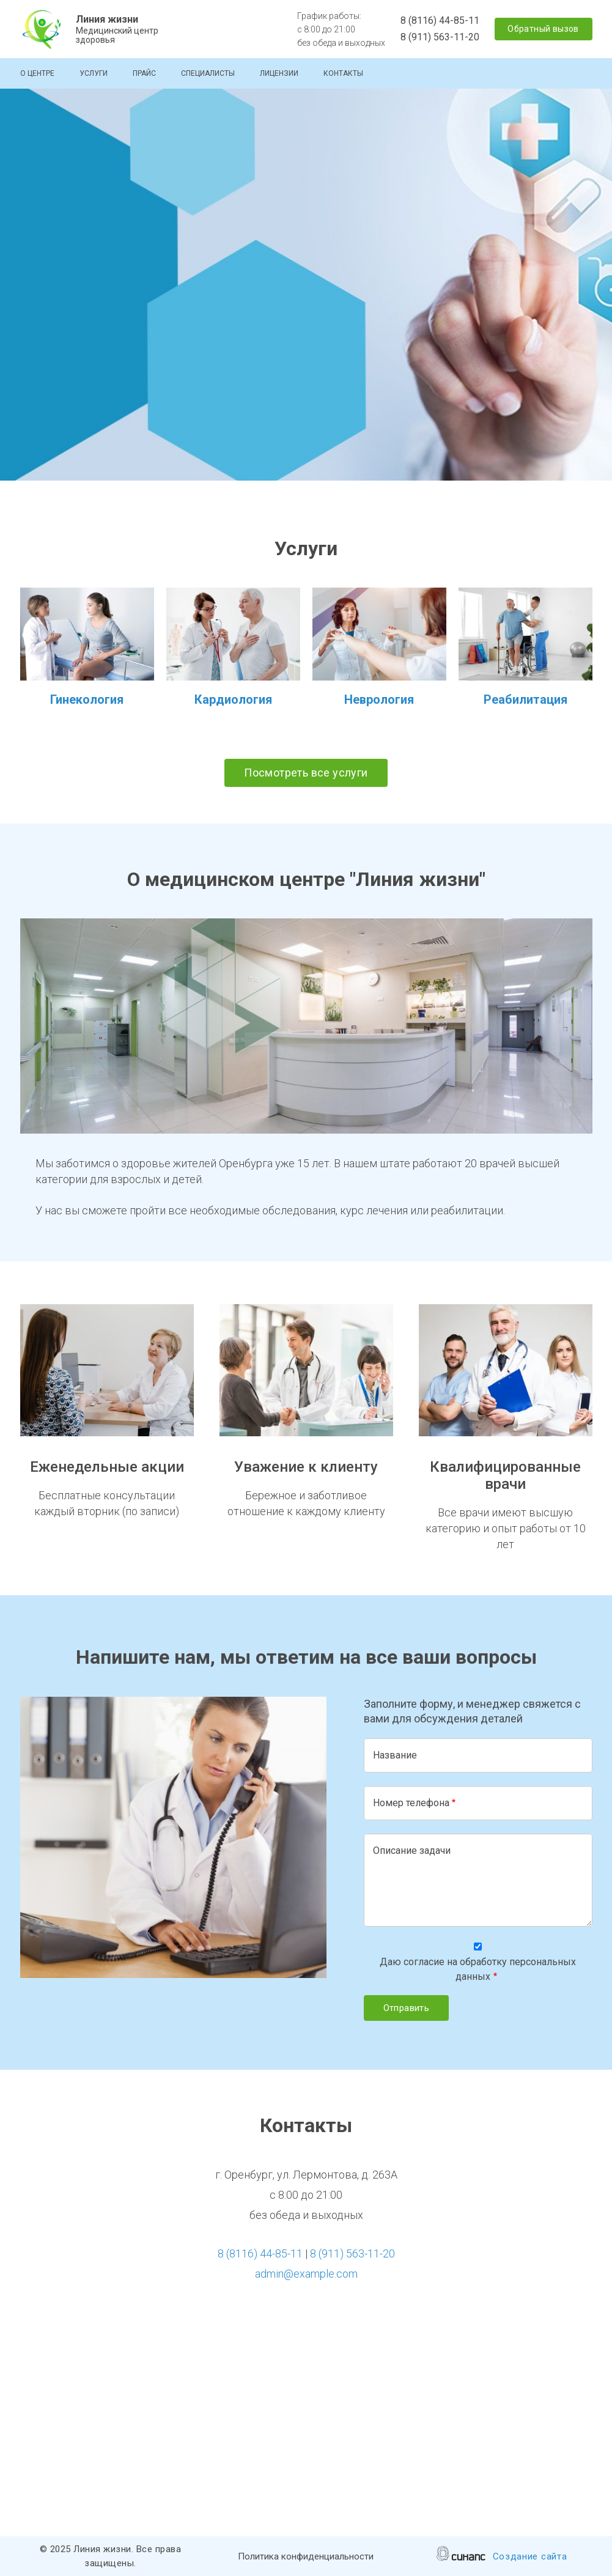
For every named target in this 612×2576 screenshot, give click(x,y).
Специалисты (208, 73)
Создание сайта (530, 2557)
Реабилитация (525, 699)
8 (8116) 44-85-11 (439, 20)
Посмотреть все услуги (305, 772)
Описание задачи (412, 1850)
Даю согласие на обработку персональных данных (478, 1969)
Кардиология (233, 699)
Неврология (379, 699)
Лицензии (279, 73)
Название (395, 1755)
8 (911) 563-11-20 (439, 37)
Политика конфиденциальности (306, 2557)
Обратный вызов (543, 29)
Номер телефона (411, 1803)
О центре (37, 73)
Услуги (93, 73)
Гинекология (87, 699)
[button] (306, 1026)
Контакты (343, 73)
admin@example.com (306, 2273)
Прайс (144, 73)
